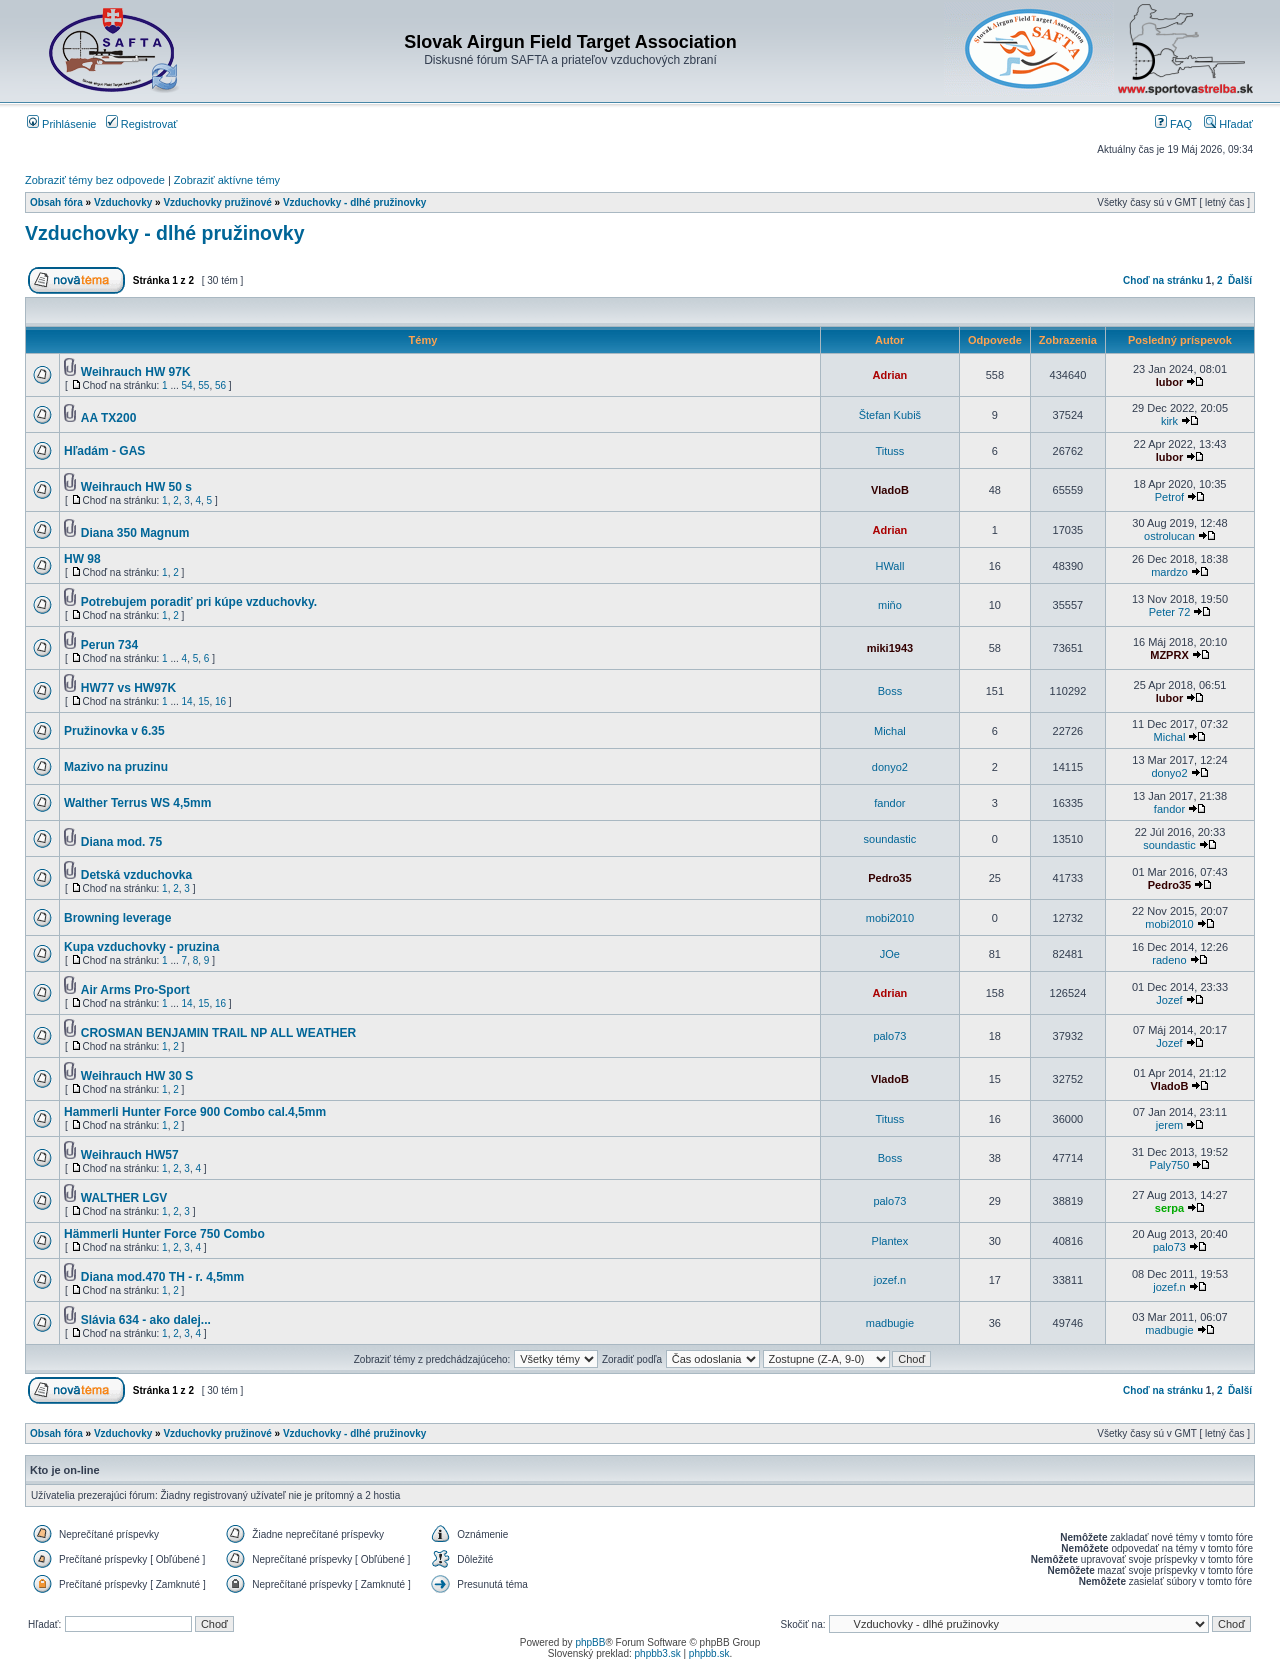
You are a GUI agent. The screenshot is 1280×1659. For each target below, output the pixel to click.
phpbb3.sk (658, 1653)
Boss (890, 691)
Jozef (1169, 1000)
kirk (1169, 421)
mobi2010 (890, 918)
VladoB (890, 490)
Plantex (890, 1241)
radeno (1169, 960)
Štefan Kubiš (890, 415)
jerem (1170, 1125)
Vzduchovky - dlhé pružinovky (354, 202)
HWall (889, 566)
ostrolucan (1169, 536)
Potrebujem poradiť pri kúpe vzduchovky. (199, 602)
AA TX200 (109, 418)
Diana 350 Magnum (135, 533)
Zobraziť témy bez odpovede (95, 180)
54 (187, 385)
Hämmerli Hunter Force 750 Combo (164, 1234)
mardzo (1169, 572)
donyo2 (890, 767)
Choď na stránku (1163, 280)
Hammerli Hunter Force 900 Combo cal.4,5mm (195, 1112)
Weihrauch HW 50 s (136, 487)
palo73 (889, 1036)
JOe (890, 954)
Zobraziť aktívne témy (227, 180)
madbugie (890, 1323)
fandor (889, 803)
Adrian (889, 375)
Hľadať (1228, 124)
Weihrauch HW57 (130, 1155)
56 (220, 385)
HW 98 (82, 559)
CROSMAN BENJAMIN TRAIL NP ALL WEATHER (218, 1033)
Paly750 (1170, 1165)
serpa (1169, 1208)
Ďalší (1240, 280)
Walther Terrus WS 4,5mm (137, 803)
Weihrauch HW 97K (136, 372)
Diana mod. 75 (121, 842)
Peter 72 (1170, 612)
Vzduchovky (123, 202)
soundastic (890, 839)
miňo (890, 605)
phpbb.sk (709, 1653)
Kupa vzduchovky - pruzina (141, 947)
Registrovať (142, 124)
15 (203, 701)
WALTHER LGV (124, 1198)
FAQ (1173, 124)
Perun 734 (109, 645)
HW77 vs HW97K (128, 688)
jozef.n (890, 1280)
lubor (1170, 382)
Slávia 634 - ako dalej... (146, 1320)
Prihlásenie (61, 124)
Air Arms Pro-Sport (135, 990)
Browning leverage (117, 918)
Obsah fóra (56, 202)
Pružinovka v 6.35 (114, 731)
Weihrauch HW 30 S (137, 1076)
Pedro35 (889, 878)
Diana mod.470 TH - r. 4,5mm (162, 1277)
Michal (890, 731)
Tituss (889, 451)
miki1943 (890, 648)
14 (187, 701)
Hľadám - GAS (104, 451)
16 (220, 701)
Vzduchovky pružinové (217, 202)
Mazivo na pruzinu (116, 767)
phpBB (590, 1642)
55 (203, 385)
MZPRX (1169, 655)
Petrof (1169, 497)
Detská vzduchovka (136, 875)
